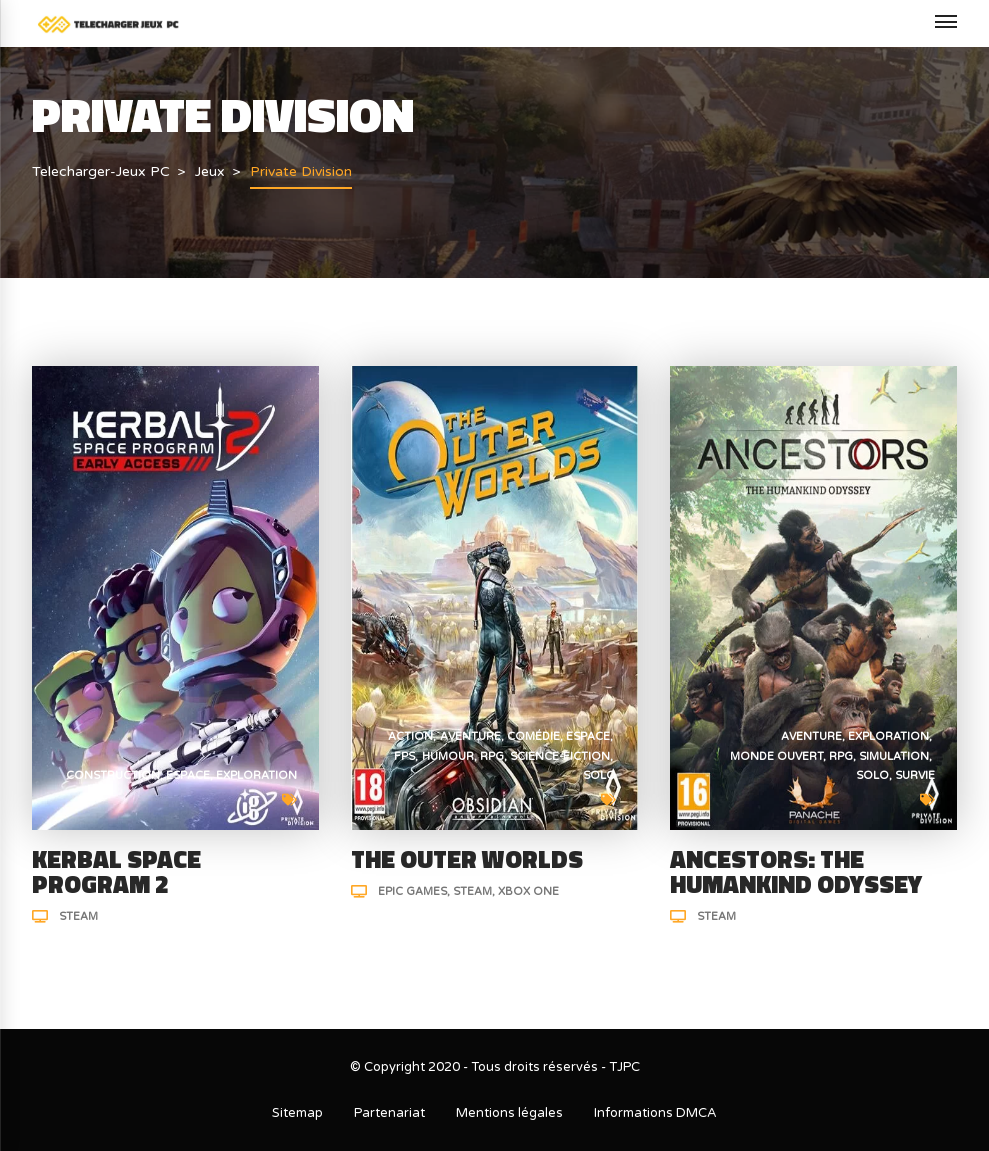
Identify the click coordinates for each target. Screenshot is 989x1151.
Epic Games (412, 891)
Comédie (533, 736)
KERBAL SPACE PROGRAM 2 (116, 871)
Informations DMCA (655, 1113)
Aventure (470, 736)
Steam (78, 916)
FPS (404, 756)
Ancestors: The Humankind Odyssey (796, 871)
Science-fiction (560, 756)
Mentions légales (509, 1113)
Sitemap (297, 1113)
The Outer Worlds (467, 859)
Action (410, 736)
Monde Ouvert (776, 756)
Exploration (256, 775)
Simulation (894, 756)
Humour (448, 756)
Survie (915, 775)
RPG (492, 756)
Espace (188, 775)
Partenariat (389, 1113)
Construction (113, 775)
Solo (599, 775)
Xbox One (528, 891)
